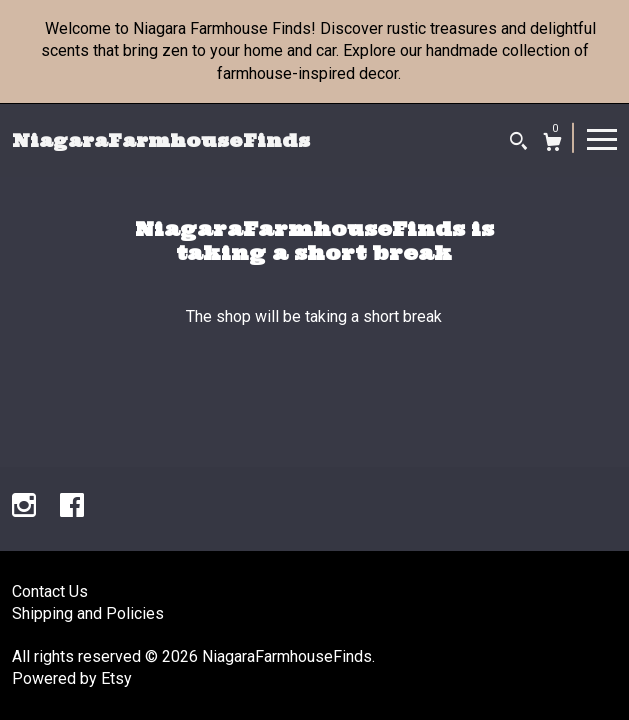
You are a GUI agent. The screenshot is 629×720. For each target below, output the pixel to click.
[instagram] (26, 507)
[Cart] (552, 144)
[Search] (518, 143)
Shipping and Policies (88, 613)
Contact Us (50, 591)
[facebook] (72, 507)
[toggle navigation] (602, 138)
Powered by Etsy (72, 678)
